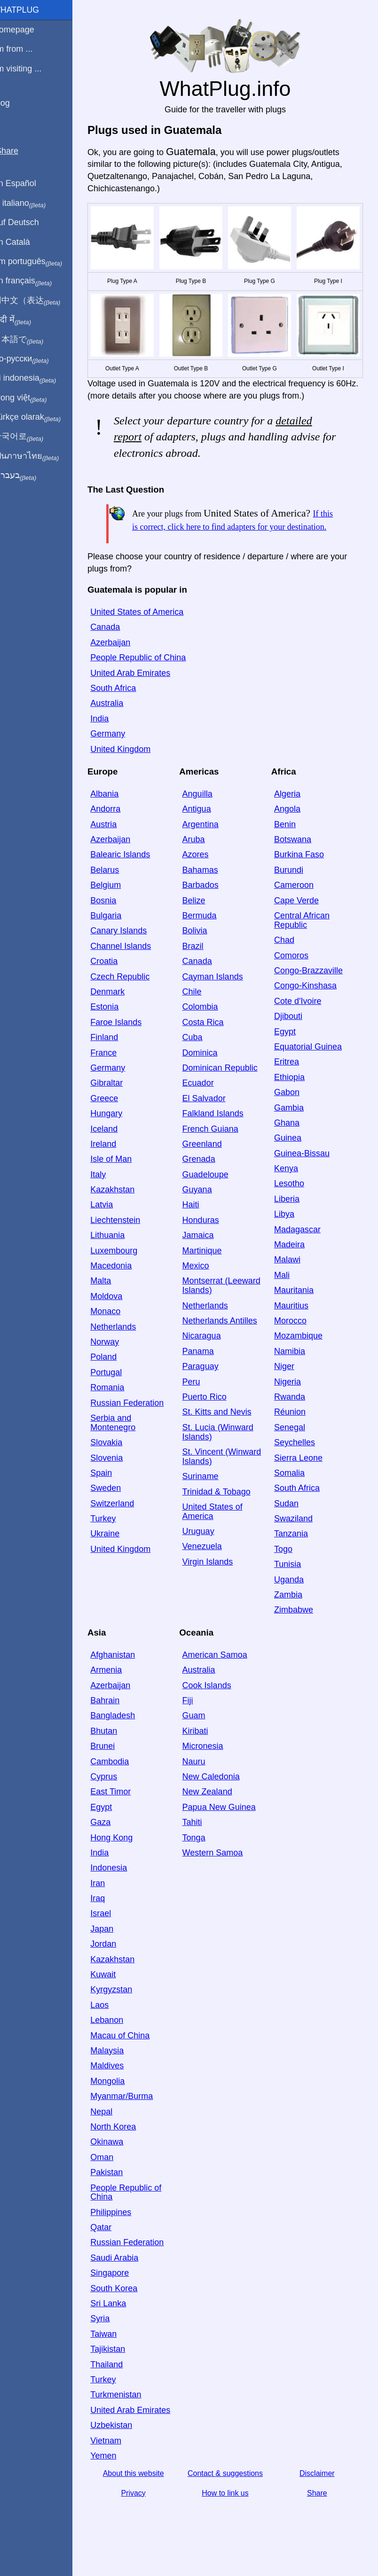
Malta (112, 1299)
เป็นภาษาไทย (38, 456)
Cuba (200, 1055)
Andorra (117, 827)
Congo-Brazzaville (312, 989)
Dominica (208, 1070)
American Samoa (222, 1672)
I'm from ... (25, 49)
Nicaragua (209, 1354)
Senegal (293, 1445)
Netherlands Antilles (227, 1339)
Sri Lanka (120, 2321)
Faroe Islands (128, 1040)
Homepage (26, 29)
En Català (23, 242)
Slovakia (118, 1460)
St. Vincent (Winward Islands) (229, 1474)
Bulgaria (118, 934)
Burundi (292, 888)
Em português (40, 262)
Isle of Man (123, 1177)
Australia (118, 721)
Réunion (294, 1430)
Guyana (205, 1208)
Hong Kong (123, 1855)
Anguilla (205, 812)
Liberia (291, 1216)
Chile (200, 1010)
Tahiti (200, 1840)
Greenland (210, 1162)
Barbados (208, 903)
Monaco (117, 1329)
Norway (116, 1360)
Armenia (118, 1688)
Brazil (201, 964)
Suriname (208, 1494)
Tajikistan (119, 2367)
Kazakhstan (124, 1208)
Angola (291, 827)
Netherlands (125, 1344)
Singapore (121, 2291)
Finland (116, 1055)
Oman (114, 2175)
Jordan (115, 1962)
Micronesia (210, 1764)
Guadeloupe (213, 1192)
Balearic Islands (132, 872)
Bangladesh (124, 1733)
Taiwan (115, 2352)
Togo (287, 1567)
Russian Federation (139, 1420)
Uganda (293, 1597)
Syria (112, 2336)
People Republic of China (150, 676)
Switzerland (124, 1521)
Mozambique (302, 1354)
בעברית (26, 475)
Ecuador (206, 1101)
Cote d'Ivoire (302, 1019)
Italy (110, 1192)
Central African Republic (306, 938)
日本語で (30, 340)
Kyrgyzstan (123, 2007)
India (111, 736)
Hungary (118, 1131)
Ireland (115, 1162)
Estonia (116, 1025)
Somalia (293, 1491)
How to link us (231, 2511)
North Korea (125, 2145)
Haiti (198, 1223)
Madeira (293, 1263)
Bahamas (208, 888)
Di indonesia (37, 378)
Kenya (290, 1186)
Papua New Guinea (227, 1825)
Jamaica (206, 1253)
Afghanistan (124, 1672)
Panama (206, 1369)
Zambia (292, 1613)
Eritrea (290, 1080)
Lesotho (293, 1201)
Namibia (293, 1369)
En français (34, 281)
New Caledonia (219, 1795)
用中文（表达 (38, 301)
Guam (201, 1733)
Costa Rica (211, 1040)
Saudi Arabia (126, 2275)
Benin (289, 842)
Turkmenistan (127, 2413)
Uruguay (206, 1549)
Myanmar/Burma (133, 2114)
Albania (116, 812)
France (115, 1070)
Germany (119, 752)
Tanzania (295, 1552)
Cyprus (115, 1795)
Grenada (206, 1177)
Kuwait (115, 1992)
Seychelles (298, 1460)
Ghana (291, 1141)
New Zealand (215, 1810)
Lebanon (118, 2038)
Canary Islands (130, 949)
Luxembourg (126, 1268)
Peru (199, 1399)
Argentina (208, 842)
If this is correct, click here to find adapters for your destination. (226, 532)
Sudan (290, 1521)
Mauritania (298, 1308)
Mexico (203, 1284)
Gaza (112, 1840)
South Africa (125, 706)
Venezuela (210, 1564)
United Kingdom (132, 767)
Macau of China (132, 2053)
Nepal (113, 2129)
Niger (288, 1384)
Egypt (289, 1049)
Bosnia (115, 918)
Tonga (201, 1855)
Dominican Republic (228, 1086)
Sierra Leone (302, 1475)
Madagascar (301, 1247)
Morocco (294, 1339)
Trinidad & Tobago (224, 1509)
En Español (26, 183)
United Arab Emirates (142, 691)
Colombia (208, 1025)
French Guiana (218, 1146)
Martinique (210, 1268)
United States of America (149, 630)
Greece (116, 1116)
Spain (113, 1491)
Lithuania (119, 1253)
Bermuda (207, 934)
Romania (119, 1405)
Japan (114, 1946)
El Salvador (212, 1116)
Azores (203, 872)
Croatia (116, 979)
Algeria (291, 812)
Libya (288, 1232)
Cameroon (298, 903)
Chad (288, 958)
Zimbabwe (297, 1628)
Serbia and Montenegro (125, 1441)
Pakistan (118, 2190)
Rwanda (293, 1415)
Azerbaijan (122, 660)
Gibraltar (118, 1101)
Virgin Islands (215, 1579)
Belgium (117, 903)
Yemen (115, 2474)
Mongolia (119, 2099)
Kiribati (203, 1749)
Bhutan (115, 1749)
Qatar (113, 2245)
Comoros (295, 973)
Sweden (117, 1506)
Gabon (291, 1110)
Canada (117, 645)
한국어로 (30, 436)
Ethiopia (293, 1095)
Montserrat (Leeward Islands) (229, 1303)
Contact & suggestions (231, 2492)
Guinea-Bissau (306, 1171)
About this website (143, 2492)
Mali (286, 1293)
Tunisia (291, 1582)
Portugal (118, 1390)
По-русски (33, 359)
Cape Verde (300, 918)
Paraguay (208, 1384)
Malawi (291, 1278)
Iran (109, 1901)
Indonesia (120, 1886)
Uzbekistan (123, 2443)
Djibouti (292, 1034)
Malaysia (119, 2069)
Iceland (116, 1146)
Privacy (143, 2511)
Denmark (119, 1010)
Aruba (201, 857)
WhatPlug (28, 10)
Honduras (208, 1238)
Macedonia (123, 1284)
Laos (111, 2023)
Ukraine (117, 1552)
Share (319, 2511)
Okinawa (118, 2160)
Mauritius (295, 1323)
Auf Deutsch (28, 222)
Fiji (195, 1718)
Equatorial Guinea (312, 1065)
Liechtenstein (127, 1238)
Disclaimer (319, 2492)
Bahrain (117, 1718)
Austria (115, 842)
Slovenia (118, 1475)
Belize (201, 918)
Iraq (109, 1916)
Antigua (204, 827)
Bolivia (202, 949)
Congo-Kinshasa (309, 1004)
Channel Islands (132, 964)
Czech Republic (132, 994)
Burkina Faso (303, 872)
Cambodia (121, 1779)
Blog (13, 103)
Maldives (119, 2084)
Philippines (122, 2230)
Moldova (118, 1314)
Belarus (116, 888)
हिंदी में (24, 320)
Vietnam (118, 2458)
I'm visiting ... (29, 68)
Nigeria (291, 1399)
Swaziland (297, 1537)
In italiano (31, 203)
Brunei (114, 1764)
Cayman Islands (220, 994)
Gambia (293, 1125)
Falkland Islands (221, 1131)
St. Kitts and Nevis (225, 1430)
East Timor (122, 1810)
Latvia (113, 1223)
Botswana (296, 857)
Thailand (118, 2382)
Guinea (292, 1156)
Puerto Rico (212, 1415)
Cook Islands (214, 1703)
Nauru (201, 1779)
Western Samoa (220, 1871)
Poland (115, 1375)
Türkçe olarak (39, 417)
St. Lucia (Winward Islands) (225, 1450)
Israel (112, 1931)
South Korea (126, 2306)
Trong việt (32, 398)
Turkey (115, 1537)
